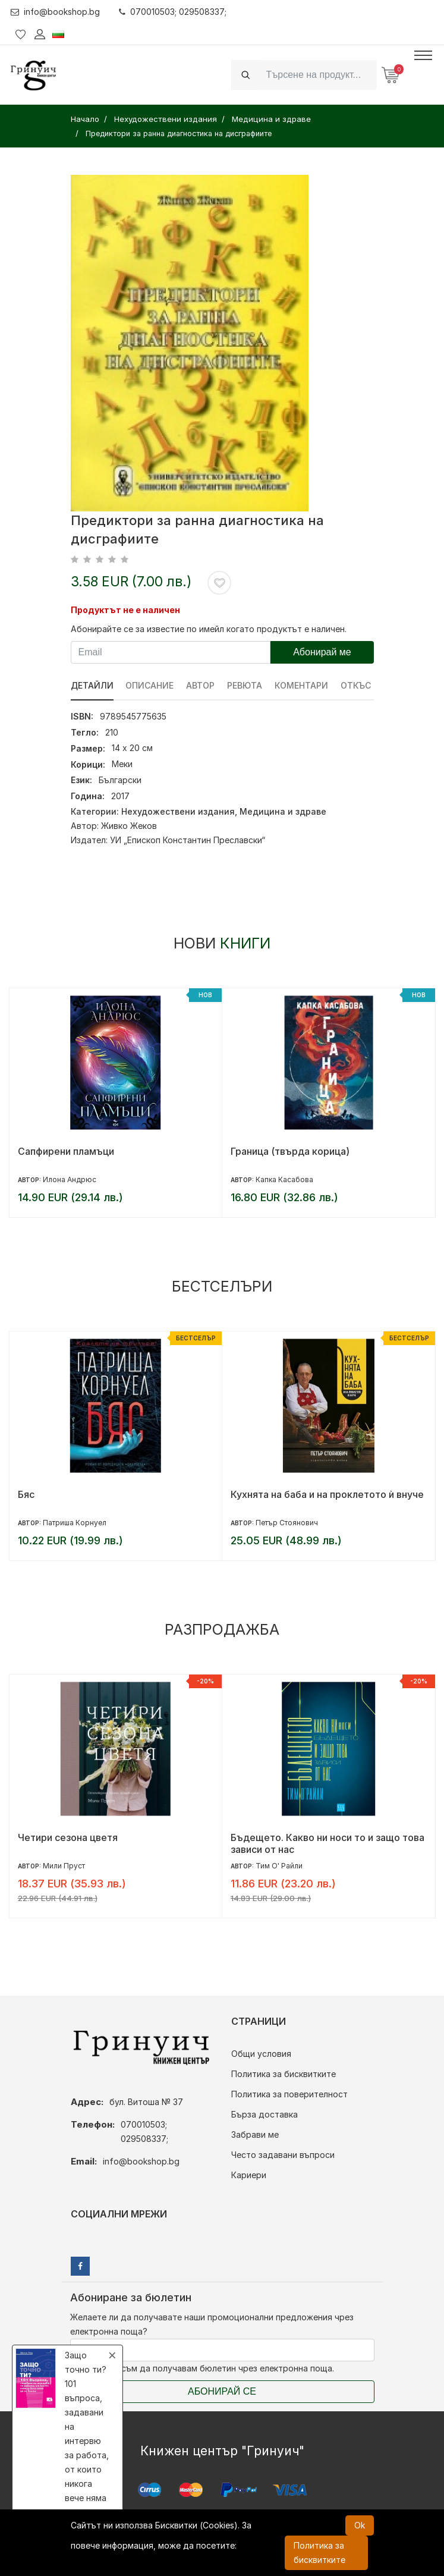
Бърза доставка (264, 2114)
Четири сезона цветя (68, 1837)
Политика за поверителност (289, 2094)
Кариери (248, 2175)
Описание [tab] (150, 685)
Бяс (26, 1494)
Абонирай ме (322, 652)
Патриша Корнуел (74, 1522)
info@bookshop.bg (55, 12)
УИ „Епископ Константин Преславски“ (187, 840)
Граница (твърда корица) (290, 1151)
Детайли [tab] (92, 685)
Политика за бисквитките (283, 2074)
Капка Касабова (284, 1179)
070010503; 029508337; (173, 12)
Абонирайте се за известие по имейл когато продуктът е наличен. (209, 629)
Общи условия (261, 2054)
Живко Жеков (129, 826)
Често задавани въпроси (283, 2155)
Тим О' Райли (279, 1865)
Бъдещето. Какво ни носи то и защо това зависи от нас (327, 1843)
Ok (359, 2525)
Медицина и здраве (283, 811)
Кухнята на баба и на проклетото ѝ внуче (327, 1494)
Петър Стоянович (287, 1522)
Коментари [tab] (302, 685)
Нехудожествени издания (178, 811)
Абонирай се (222, 2391)
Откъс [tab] (356, 685)
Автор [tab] (201, 685)
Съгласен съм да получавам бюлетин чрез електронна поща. (202, 2368)
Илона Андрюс (69, 1179)
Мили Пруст (64, 1865)
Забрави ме (255, 2134)
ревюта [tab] (245, 685)
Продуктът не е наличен (125, 610)
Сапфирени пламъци (66, 1151)
